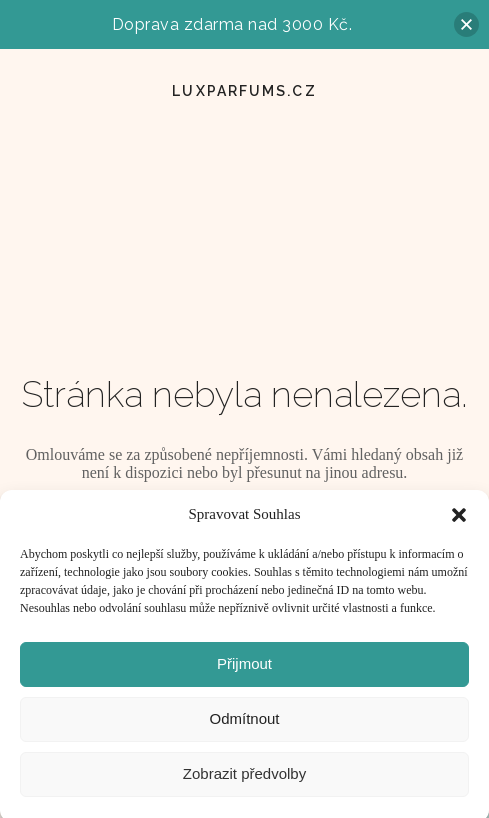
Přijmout (244, 669)
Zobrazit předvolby (244, 779)
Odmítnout (244, 724)
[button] (459, 521)
